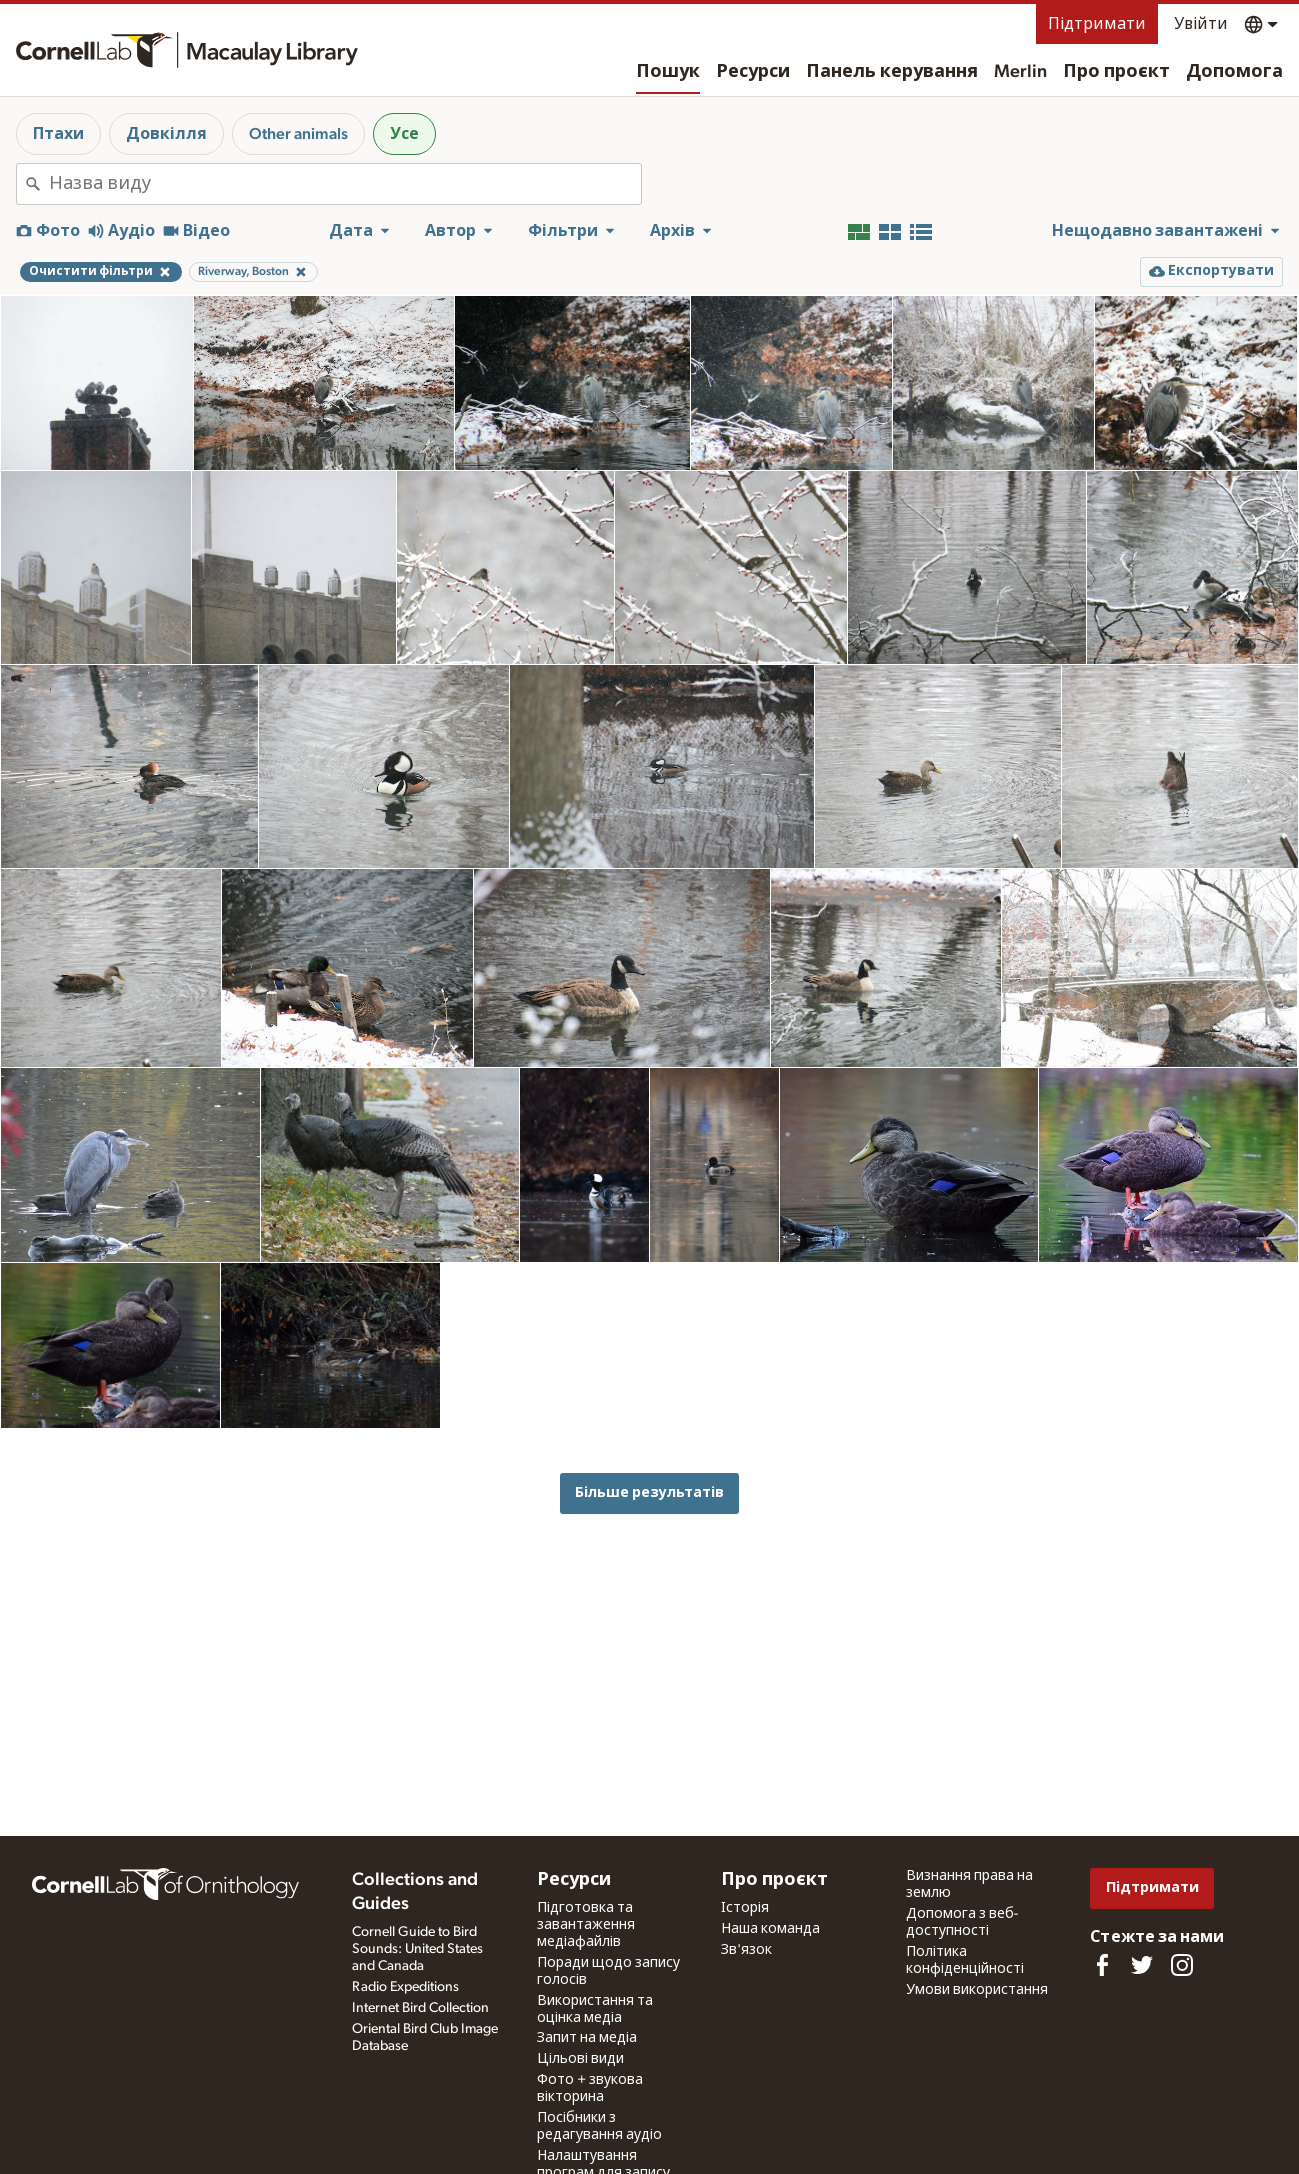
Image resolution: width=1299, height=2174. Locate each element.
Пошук (668, 72)
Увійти (1201, 24)
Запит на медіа (587, 2038)
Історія (745, 1908)
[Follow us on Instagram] (1182, 1965)
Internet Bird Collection (420, 2008)
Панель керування (892, 72)
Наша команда (770, 1929)
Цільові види (580, 2059)
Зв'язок (746, 1950)
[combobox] (345, 184)
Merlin (1020, 72)
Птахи (58, 134)
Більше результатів (649, 1492)
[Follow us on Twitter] (1142, 1965)
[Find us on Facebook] (1102, 1965)
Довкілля (166, 134)
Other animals (298, 134)
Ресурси (753, 72)
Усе (404, 134)
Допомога (1234, 72)
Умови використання (977, 1990)
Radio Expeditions (405, 1987)
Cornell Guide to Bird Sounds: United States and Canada (417, 1949)
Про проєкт (1116, 72)
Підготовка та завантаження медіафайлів (586, 1925)
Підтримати (1097, 24)
